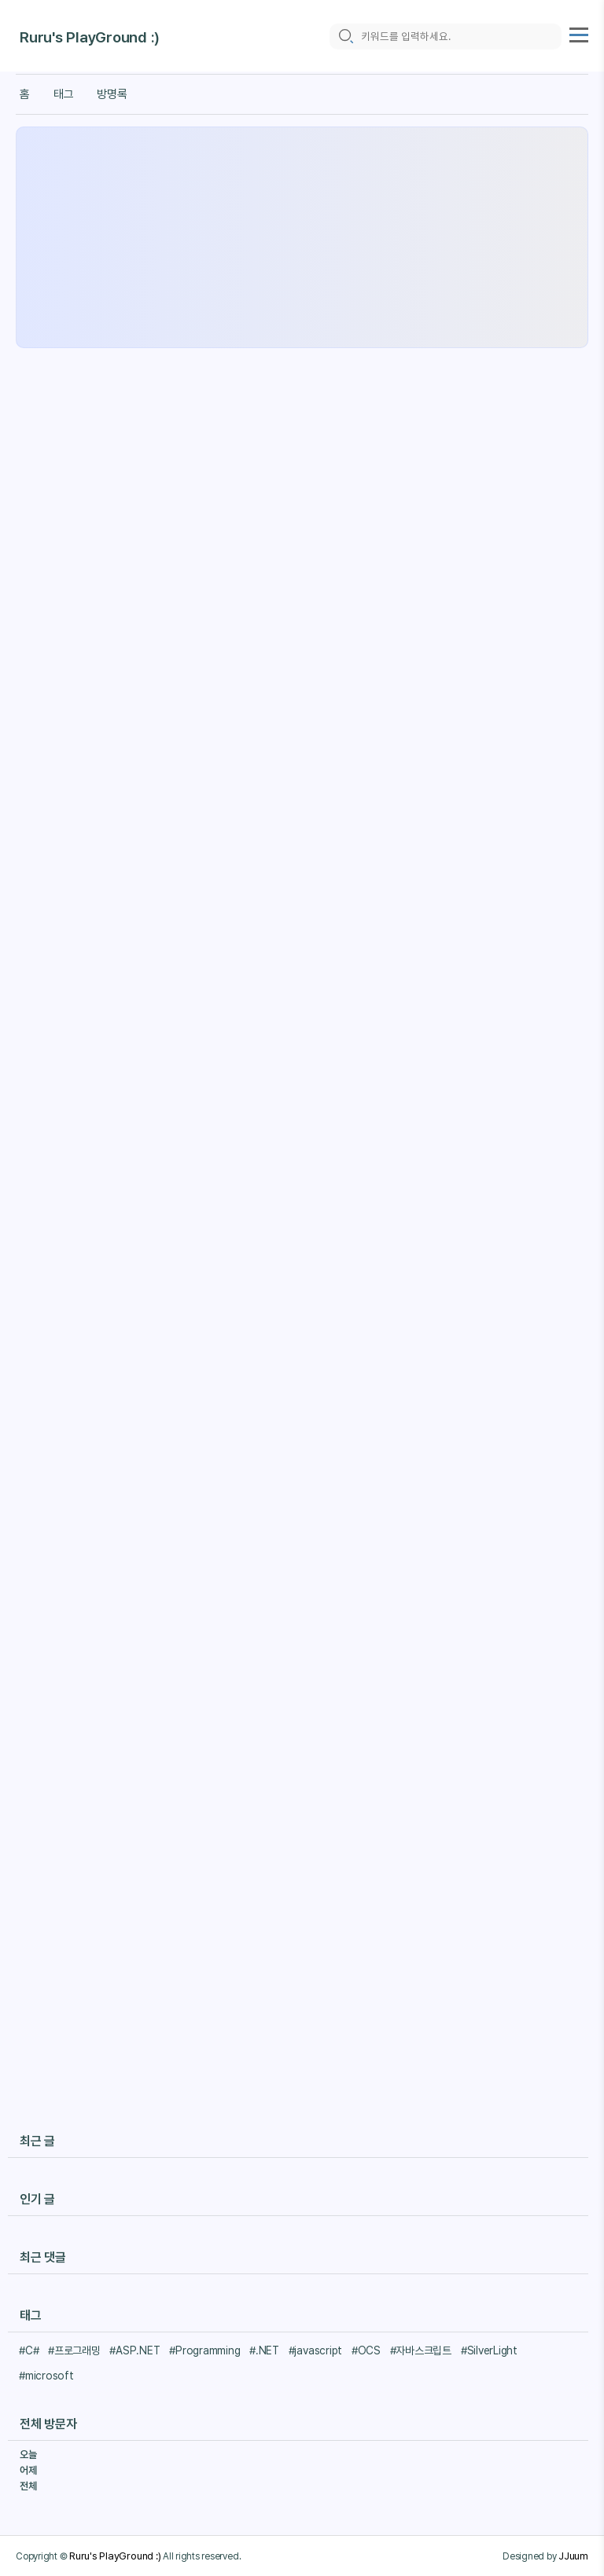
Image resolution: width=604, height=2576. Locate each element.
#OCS (366, 2350)
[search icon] (345, 37)
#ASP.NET (134, 2350)
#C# (29, 2350)
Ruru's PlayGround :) (90, 37)
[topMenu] (578, 33)
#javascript (315, 2350)
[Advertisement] (302, 237)
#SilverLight (489, 2350)
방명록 (112, 94)
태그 (63, 94)
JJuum (573, 2555)
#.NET (264, 2350)
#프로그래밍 (74, 2350)
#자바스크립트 (420, 2350)
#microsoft (46, 2375)
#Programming (204, 2350)
